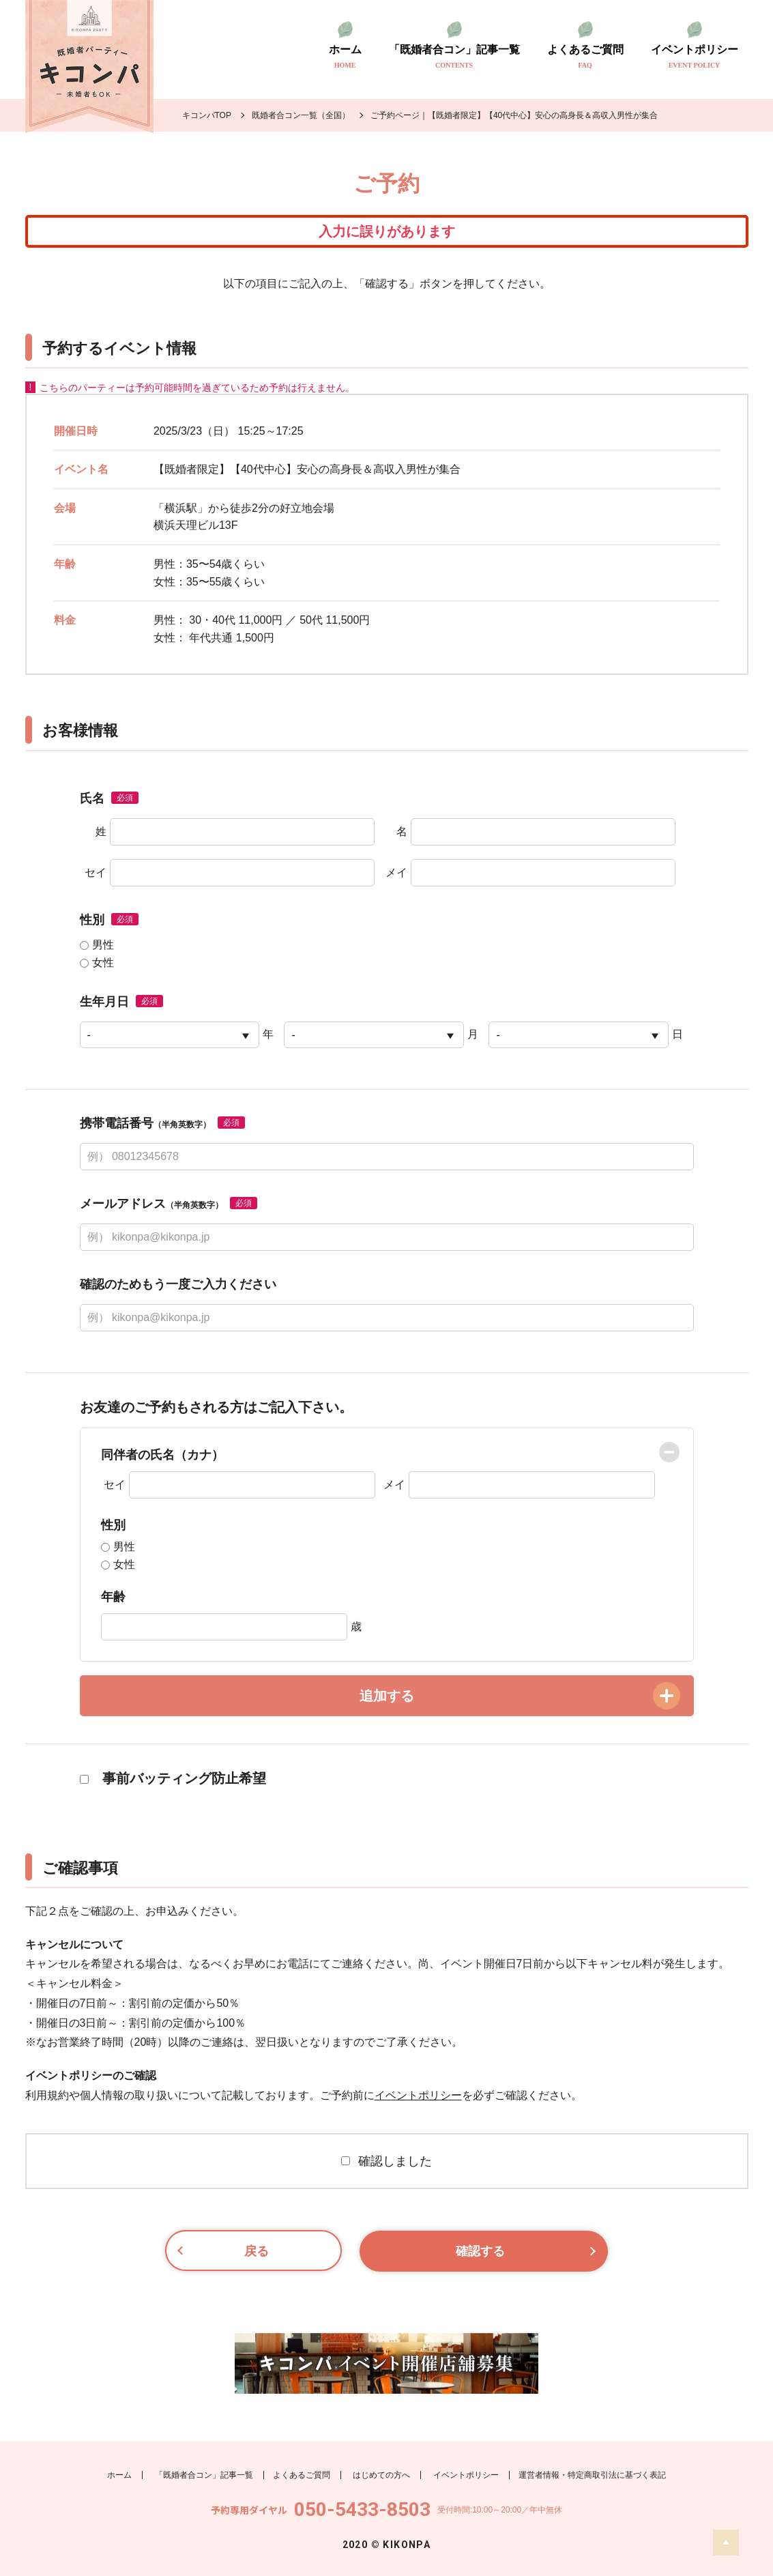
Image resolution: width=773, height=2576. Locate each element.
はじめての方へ (381, 2474)
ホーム (345, 56)
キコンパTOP (206, 115)
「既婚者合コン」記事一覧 (454, 56)
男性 (97, 945)
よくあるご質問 (585, 56)
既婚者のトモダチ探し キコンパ (89, 66)
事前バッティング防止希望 (173, 1778)
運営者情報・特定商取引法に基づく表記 (592, 2474)
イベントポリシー (694, 56)
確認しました (386, 2161)
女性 (97, 962)
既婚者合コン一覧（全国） (301, 115)
